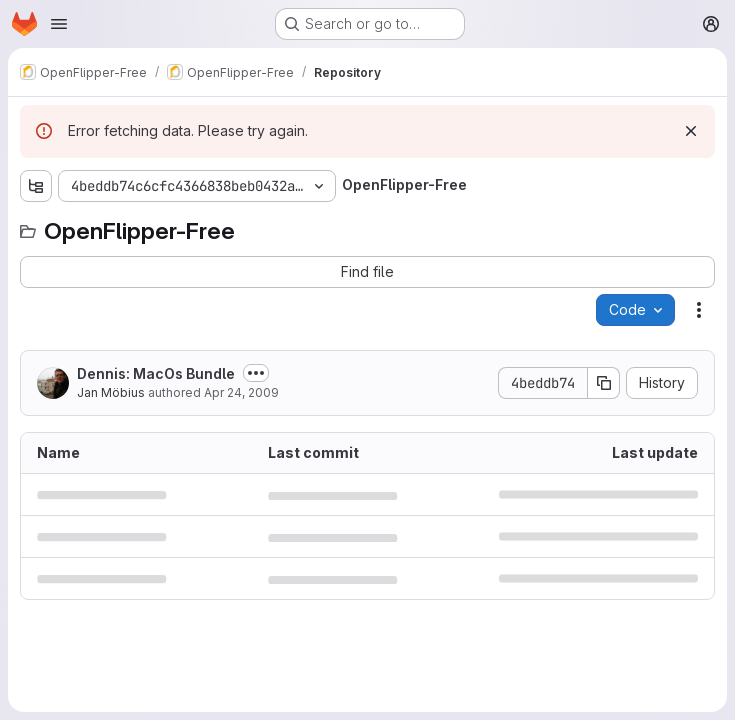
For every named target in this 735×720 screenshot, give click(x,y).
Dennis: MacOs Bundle (156, 373)
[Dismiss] (691, 131)
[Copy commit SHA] (604, 383)
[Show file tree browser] (36, 186)
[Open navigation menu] (59, 24)
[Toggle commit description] (256, 373)
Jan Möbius (111, 392)
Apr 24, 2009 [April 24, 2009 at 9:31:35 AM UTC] (241, 392)
